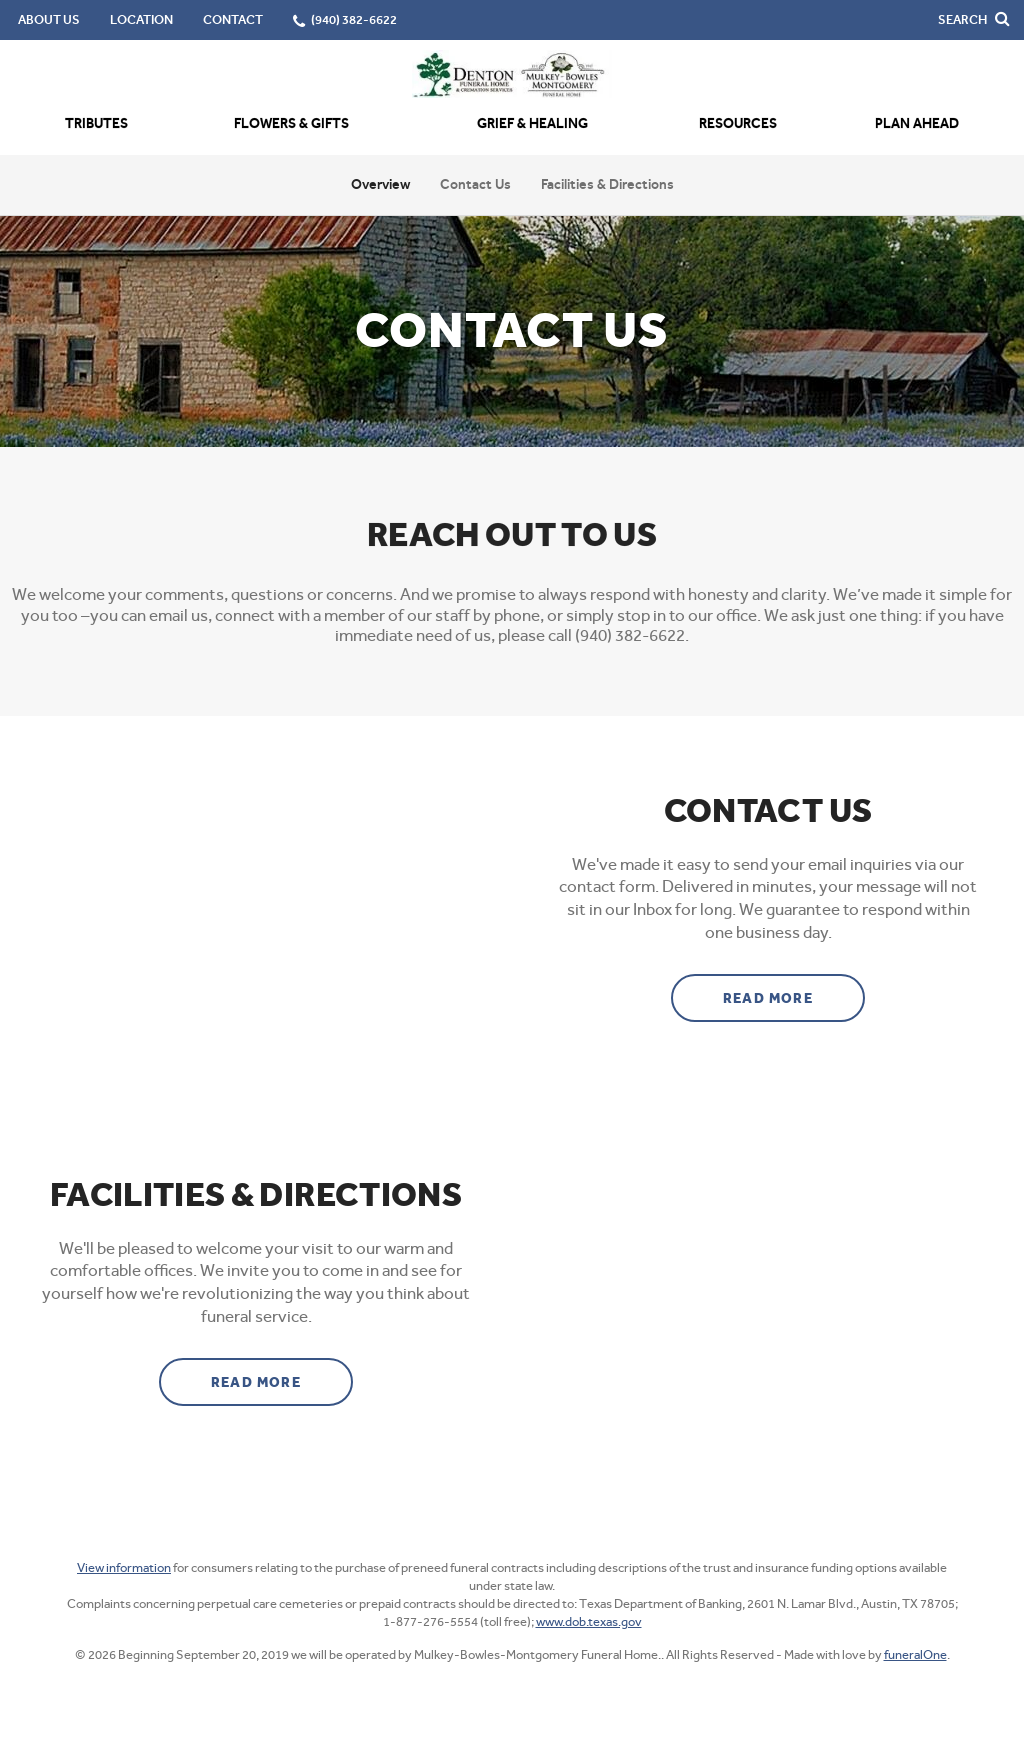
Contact (233, 19)
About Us (49, 19)
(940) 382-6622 (354, 19)
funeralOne (915, 1654)
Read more (794, 991)
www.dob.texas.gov (589, 1621)
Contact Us (475, 184)
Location (141, 19)
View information (124, 1567)
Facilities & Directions (607, 184)
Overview (380, 184)
